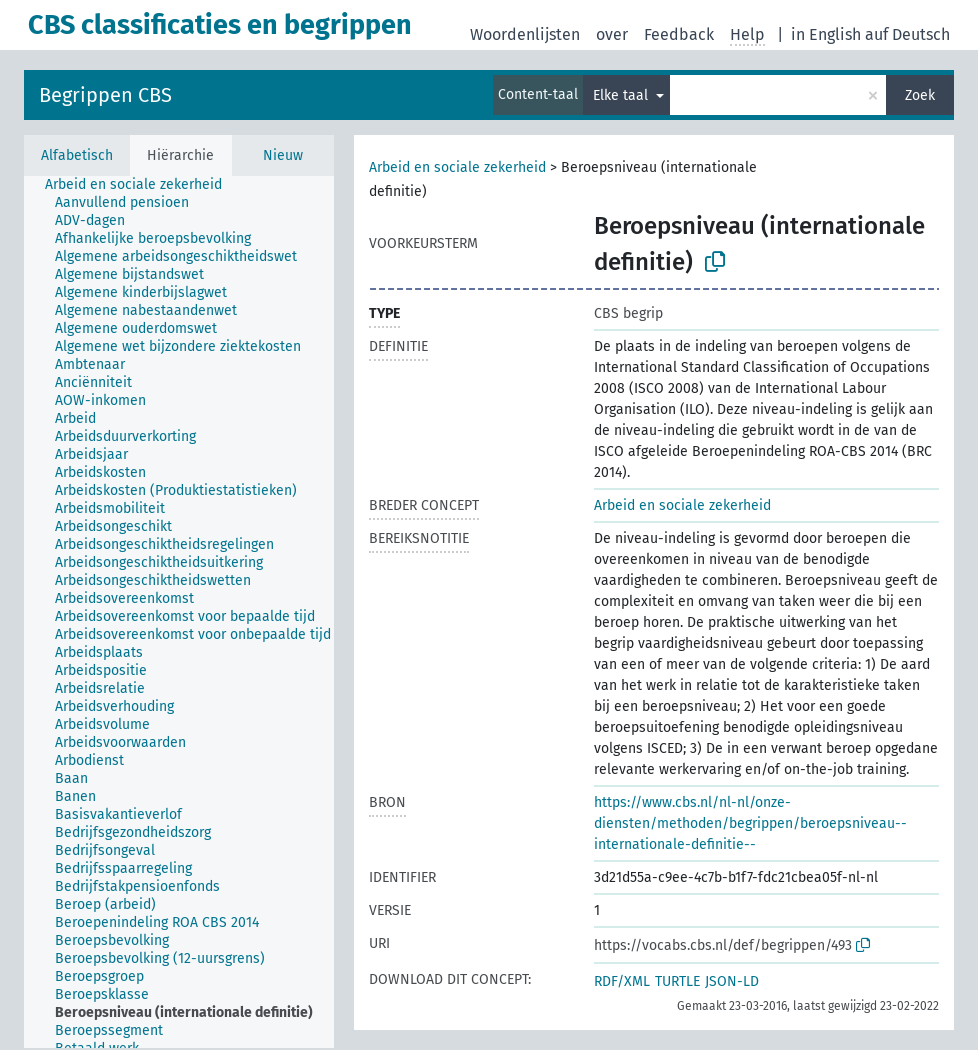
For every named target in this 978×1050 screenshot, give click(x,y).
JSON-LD (732, 981)
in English (826, 34)
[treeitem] (142, 185)
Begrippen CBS (105, 95)
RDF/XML (622, 981)
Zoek (920, 95)
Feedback (679, 34)
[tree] (179, 612)
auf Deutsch (907, 34)
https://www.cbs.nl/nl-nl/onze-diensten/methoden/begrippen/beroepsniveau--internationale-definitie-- (750, 823)
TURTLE (677, 981)
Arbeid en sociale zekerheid (457, 167)
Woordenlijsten (525, 34)
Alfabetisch (77, 155)
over (612, 34)
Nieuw (283, 155)
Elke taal (622, 95)
